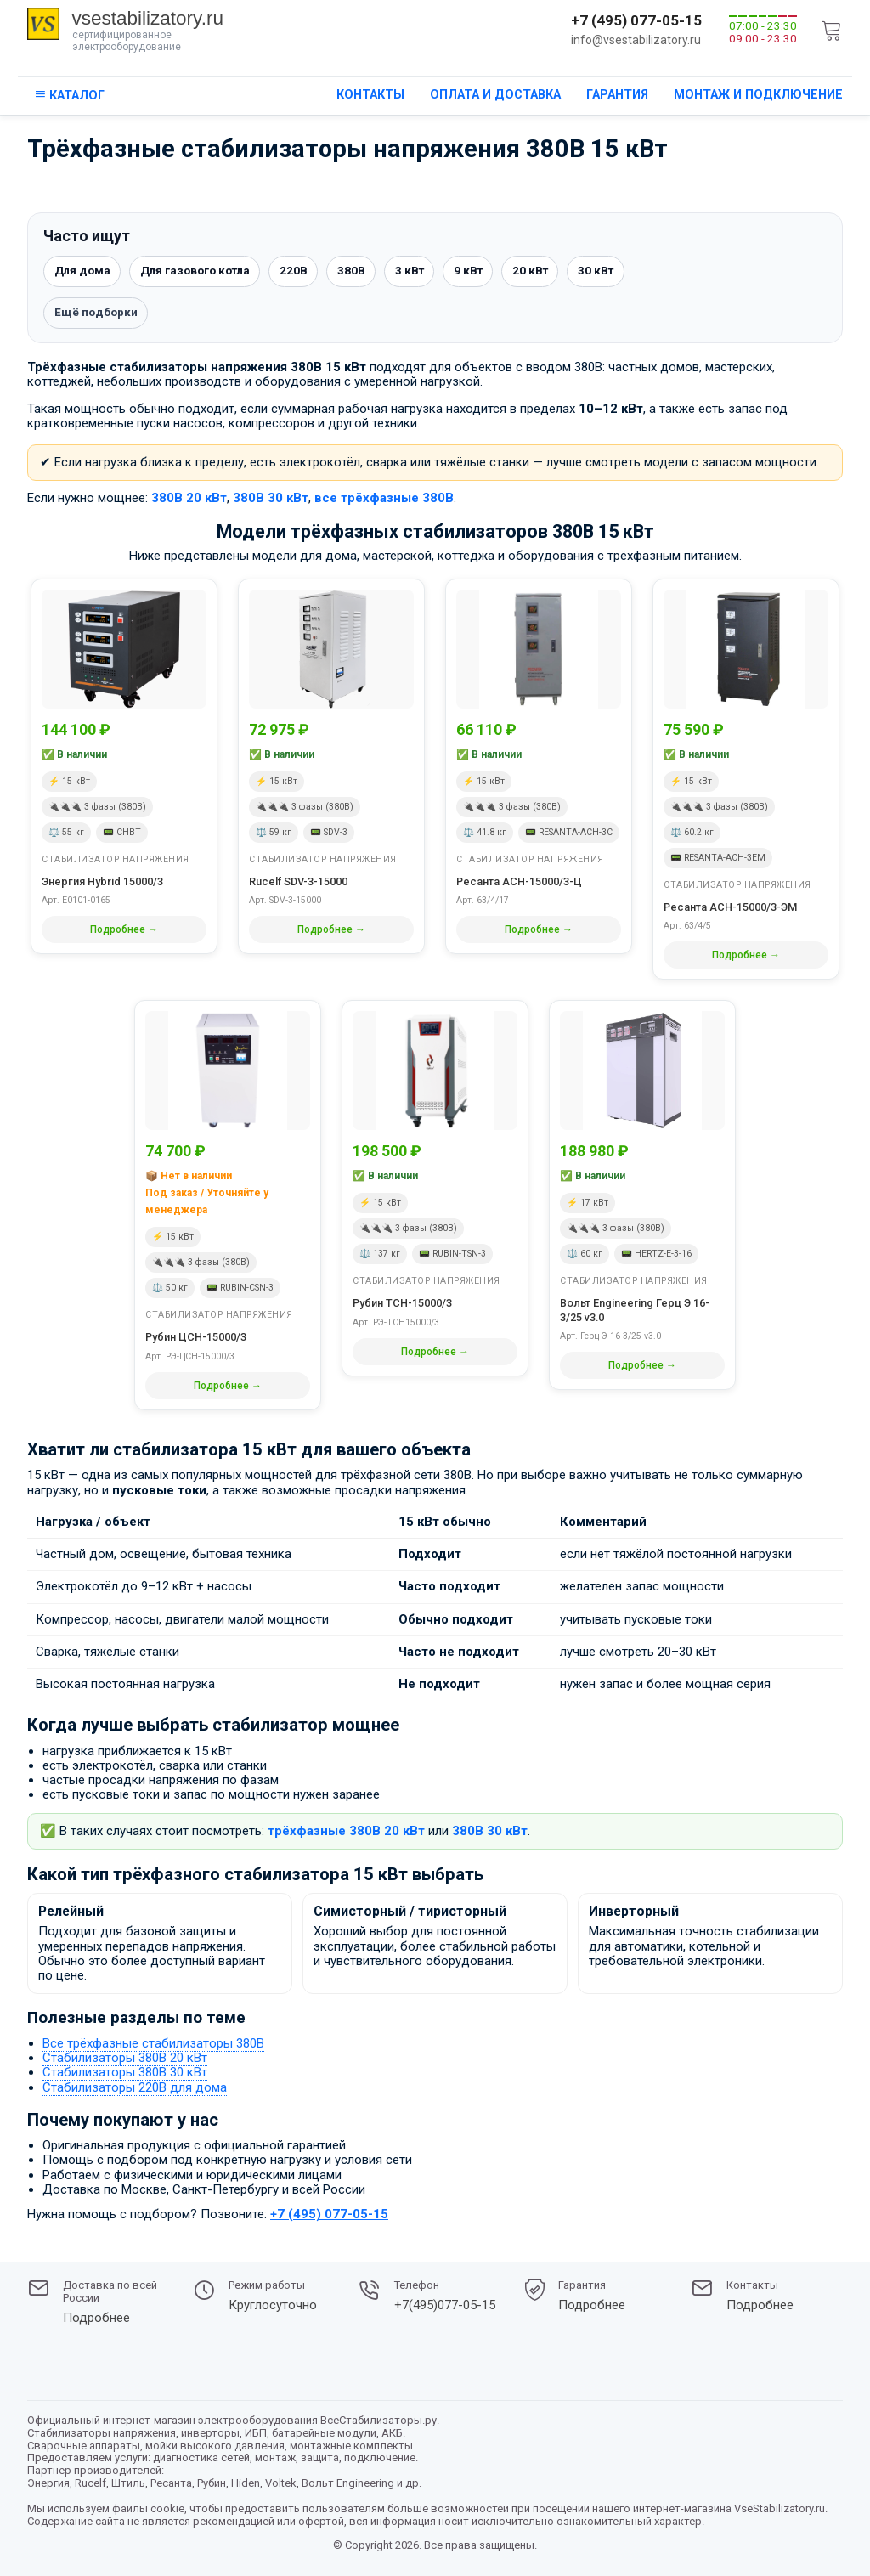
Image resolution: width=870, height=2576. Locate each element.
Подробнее (96, 2318)
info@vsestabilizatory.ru (636, 40)
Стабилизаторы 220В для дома (134, 2088)
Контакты (370, 95)
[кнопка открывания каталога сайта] (68, 96)
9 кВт (487, 272)
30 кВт (620, 272)
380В (367, 272)
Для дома (83, 272)
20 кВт (552, 272)
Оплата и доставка (495, 95)
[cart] (832, 31)
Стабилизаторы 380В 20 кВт (124, 2059)
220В (308, 272)
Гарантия (617, 95)
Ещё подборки (96, 314)
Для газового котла (203, 272)
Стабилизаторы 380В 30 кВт (124, 2074)
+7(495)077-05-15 (444, 2305)
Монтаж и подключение (758, 95)
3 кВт (426, 272)
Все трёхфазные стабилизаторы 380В (153, 2045)
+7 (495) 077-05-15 (636, 20)
